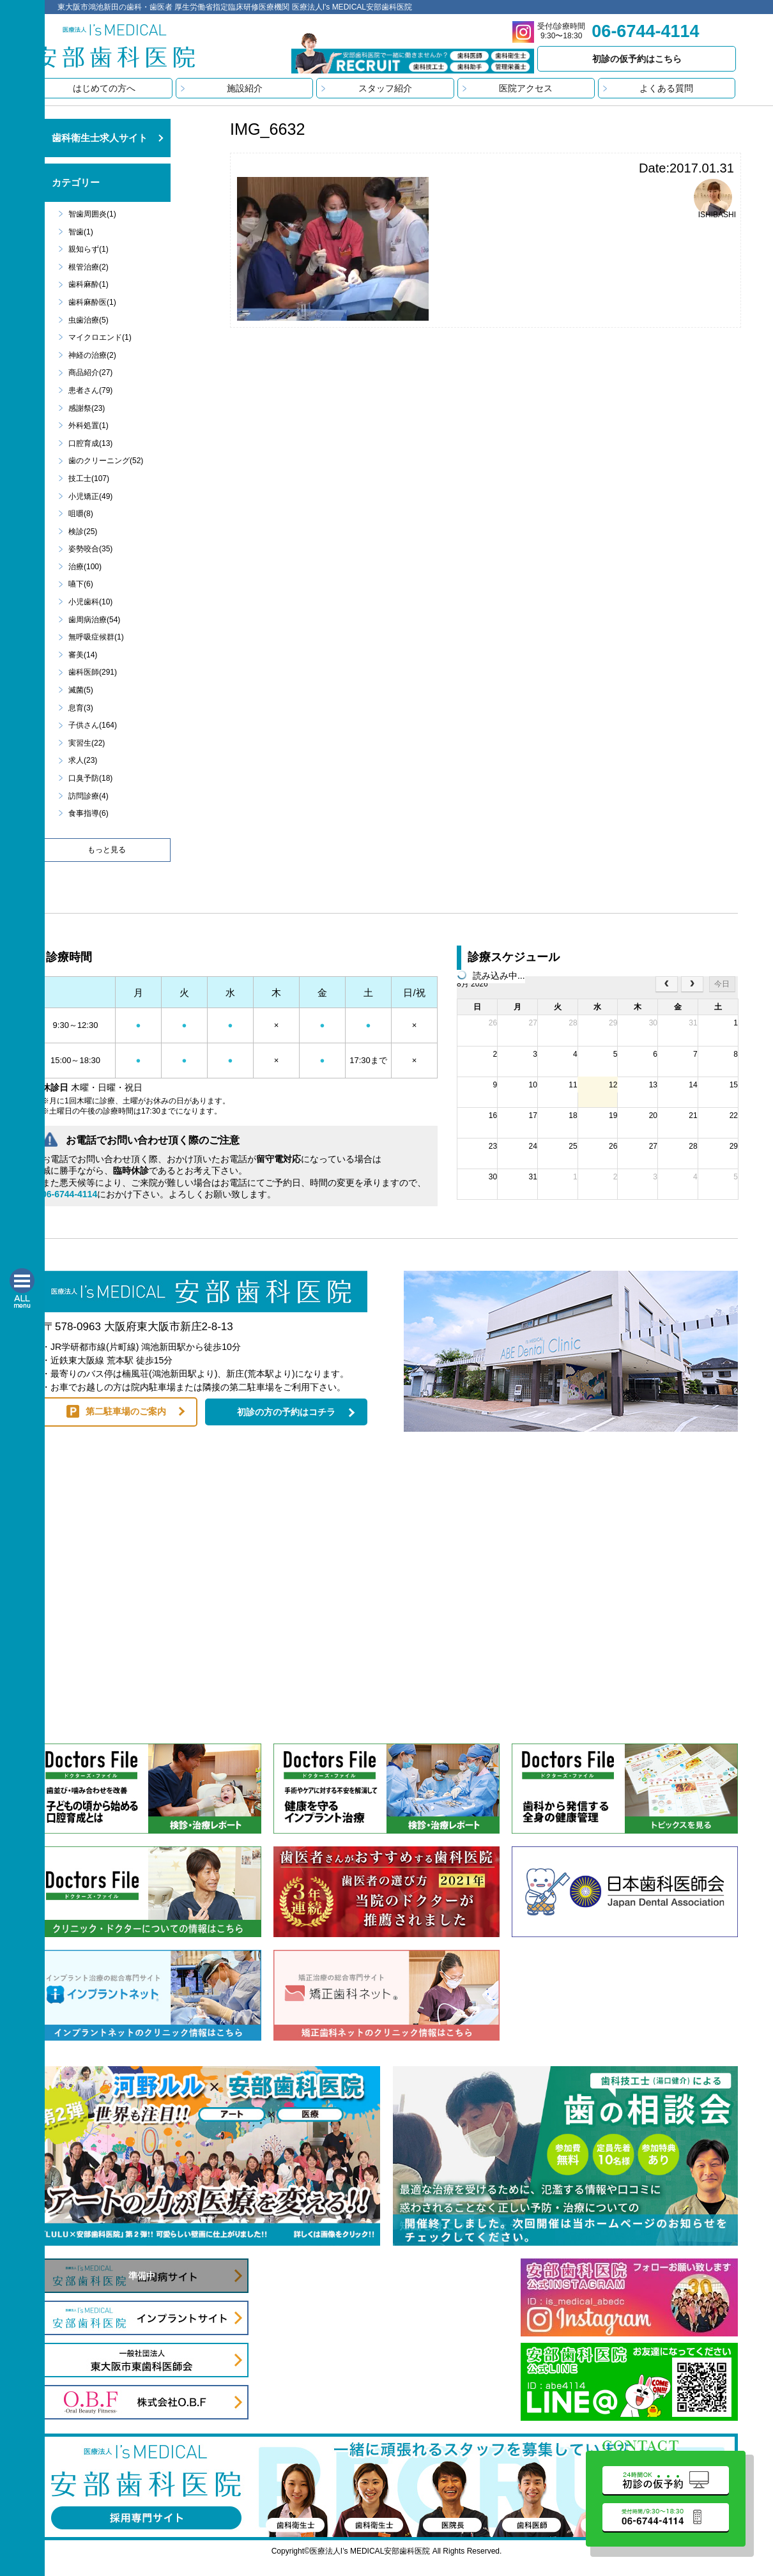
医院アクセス (526, 88)
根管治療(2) (88, 267)
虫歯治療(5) (88, 320)
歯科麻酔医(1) (92, 302)
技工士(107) (88, 478)
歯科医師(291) (92, 672)
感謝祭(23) (86, 408)
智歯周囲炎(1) (92, 214)
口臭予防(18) (90, 778)
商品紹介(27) (90, 372)
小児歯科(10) (90, 601)
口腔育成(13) (90, 443)
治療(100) (85, 566)
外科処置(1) (88, 425)
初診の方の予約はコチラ (286, 1412)
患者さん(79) (90, 390)
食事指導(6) (88, 813)
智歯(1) (80, 231)
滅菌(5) (80, 690)
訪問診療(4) (88, 796)
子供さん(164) (92, 725)
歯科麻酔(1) (88, 284)
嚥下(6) (80, 583)
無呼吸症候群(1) (96, 636)
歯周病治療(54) (94, 619)
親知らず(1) (88, 249)
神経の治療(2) (92, 355)
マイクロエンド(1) (100, 337)
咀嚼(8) (80, 513)
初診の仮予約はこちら (637, 59)
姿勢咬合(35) (90, 548)
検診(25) (82, 531)
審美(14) (82, 654)
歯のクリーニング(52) (105, 460)
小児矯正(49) (90, 496)
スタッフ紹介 (385, 88)
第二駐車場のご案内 (126, 1411)
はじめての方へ (104, 88)
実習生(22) (86, 743)
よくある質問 (666, 88)
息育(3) (80, 707)
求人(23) (82, 760)
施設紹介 (245, 88)
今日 (722, 983)
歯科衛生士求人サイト (100, 137)
